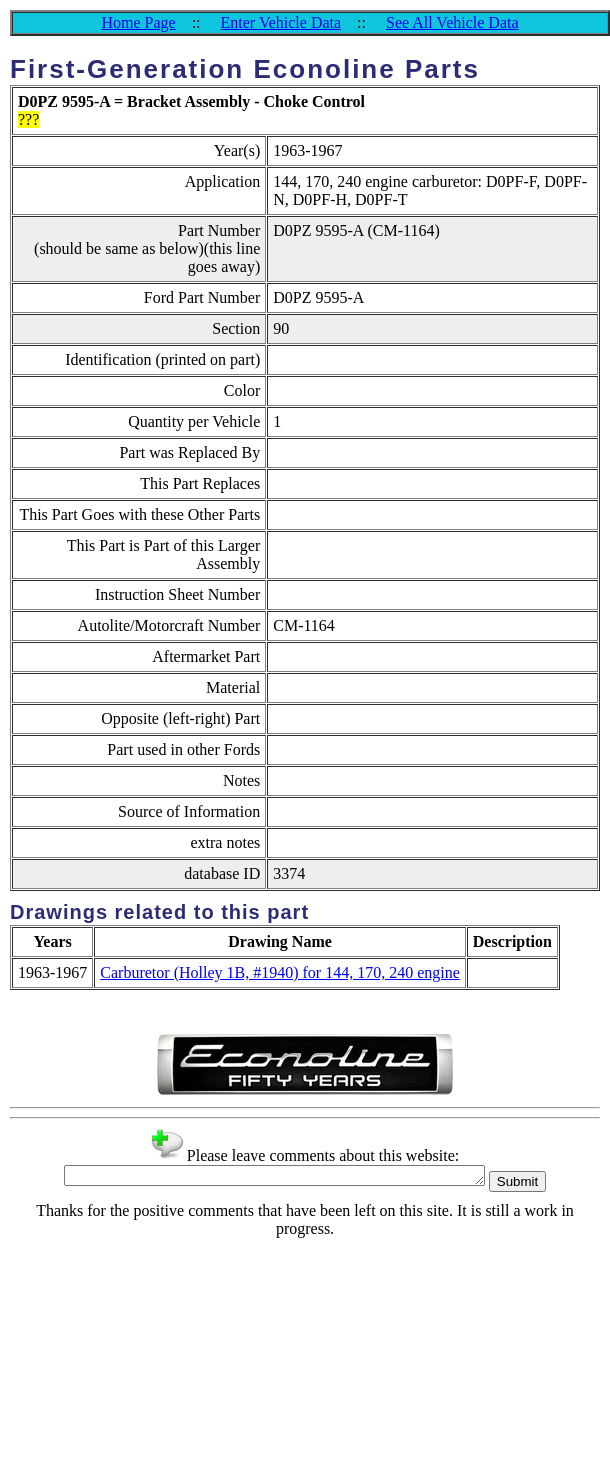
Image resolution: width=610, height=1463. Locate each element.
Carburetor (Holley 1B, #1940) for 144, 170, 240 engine (279, 972)
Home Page (138, 22)
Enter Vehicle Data (281, 22)
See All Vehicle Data (452, 22)
